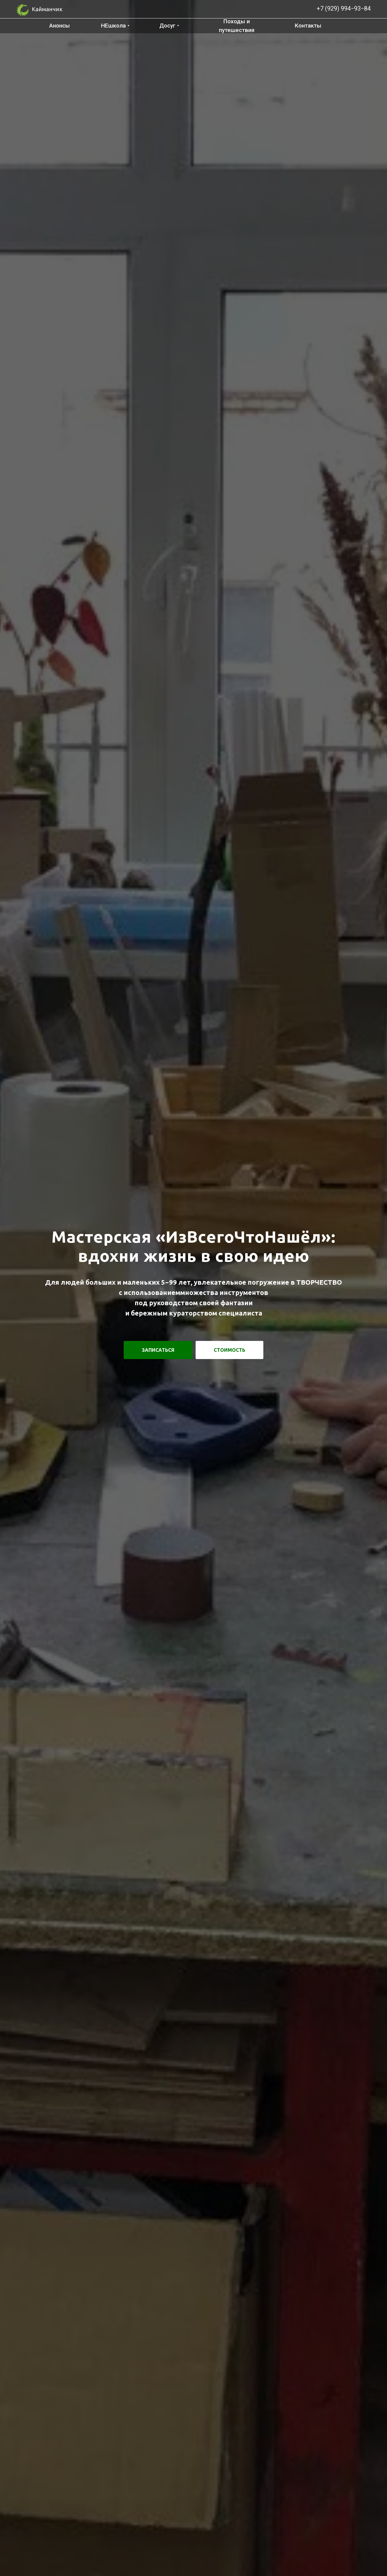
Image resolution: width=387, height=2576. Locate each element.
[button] (158, 1350)
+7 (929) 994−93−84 (344, 8)
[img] (292, 8)
